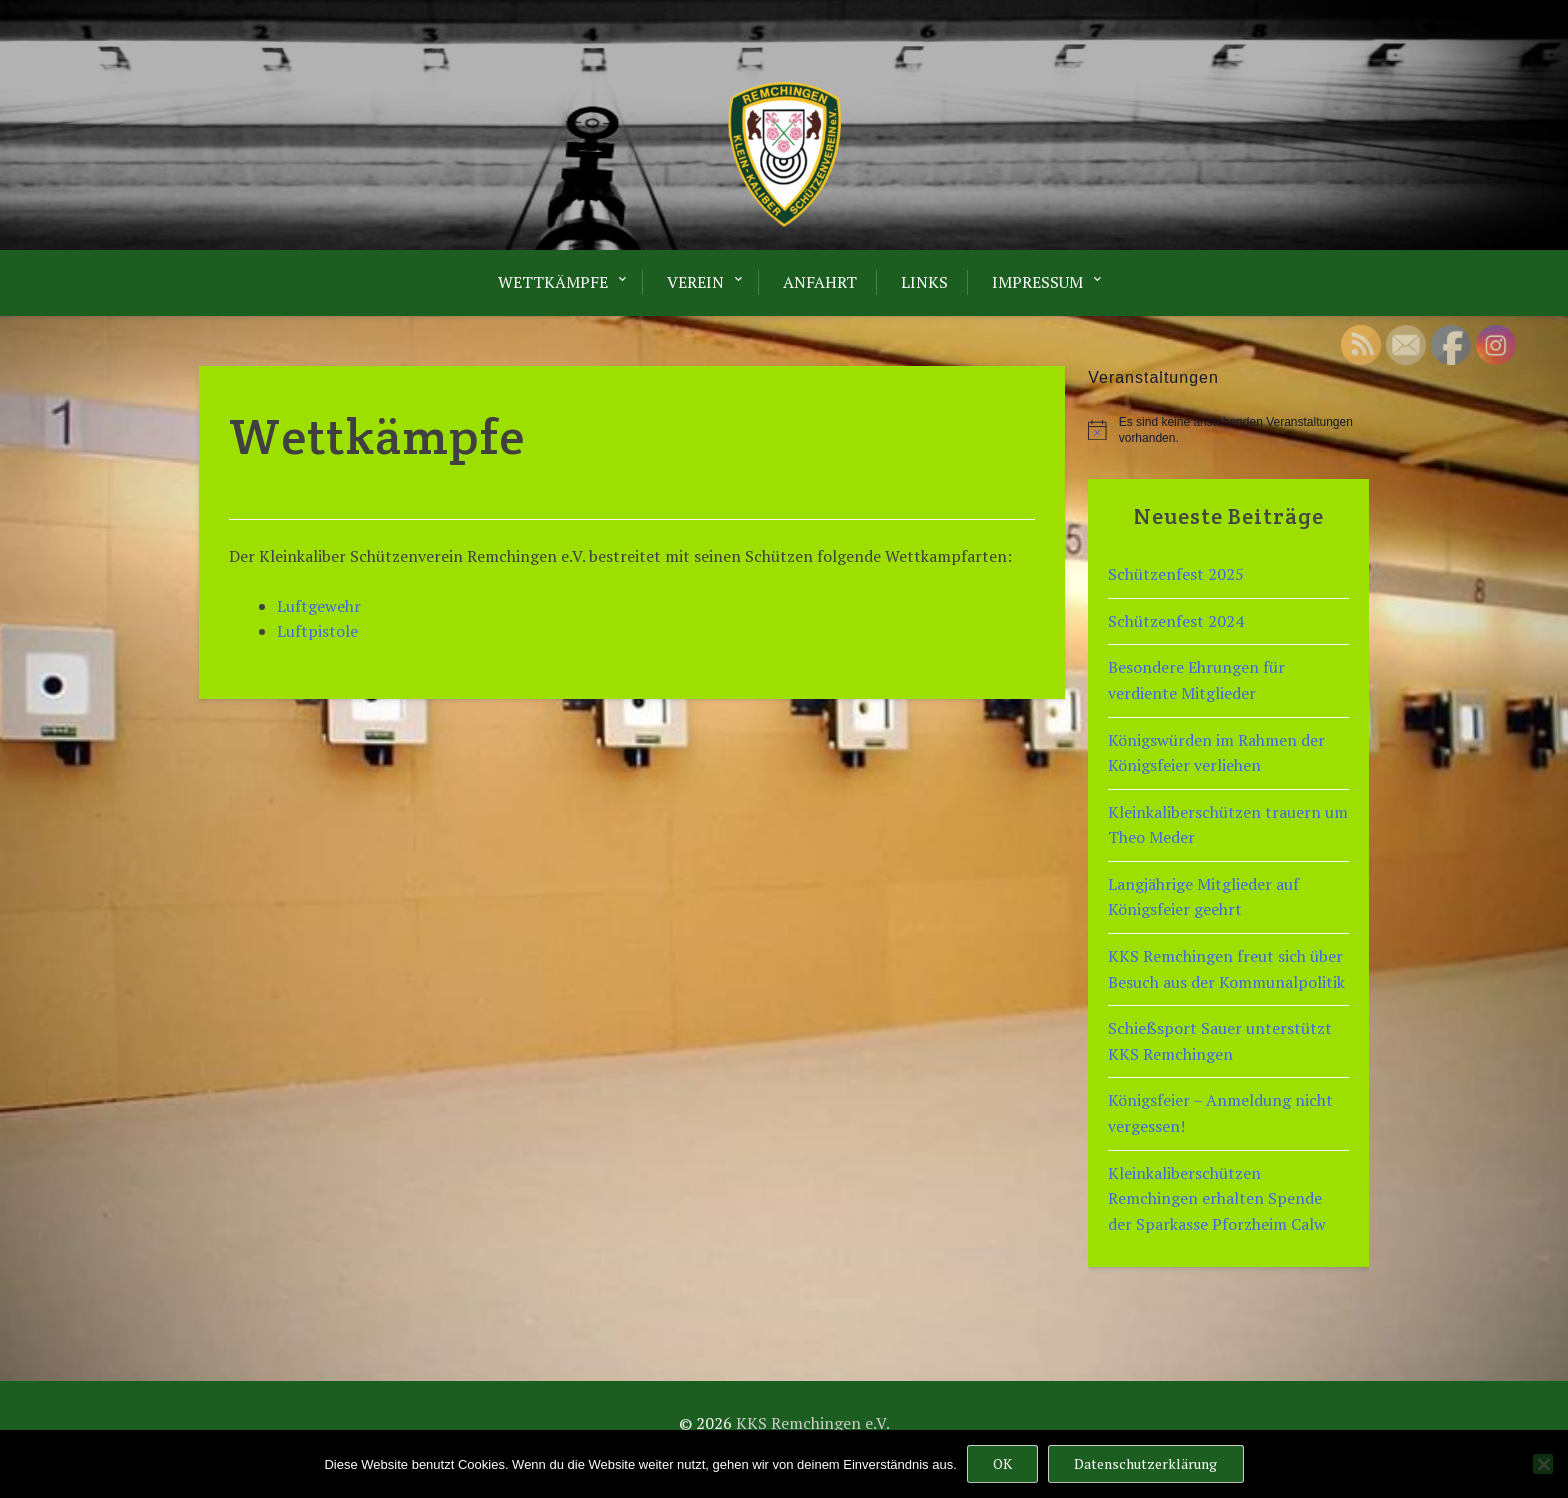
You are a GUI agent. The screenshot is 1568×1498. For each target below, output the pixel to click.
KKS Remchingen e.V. (813, 1423)
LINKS (924, 282)
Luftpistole (317, 631)
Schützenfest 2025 (1176, 574)
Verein (695, 282)
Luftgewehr (319, 606)
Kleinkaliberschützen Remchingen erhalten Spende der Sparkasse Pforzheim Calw (1217, 1198)
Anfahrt (820, 282)
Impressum (1037, 282)
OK (1002, 1463)
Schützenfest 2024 (1176, 621)
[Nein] (1543, 1464)
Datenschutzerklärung (1145, 1463)
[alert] (1228, 430)
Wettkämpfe (553, 282)
